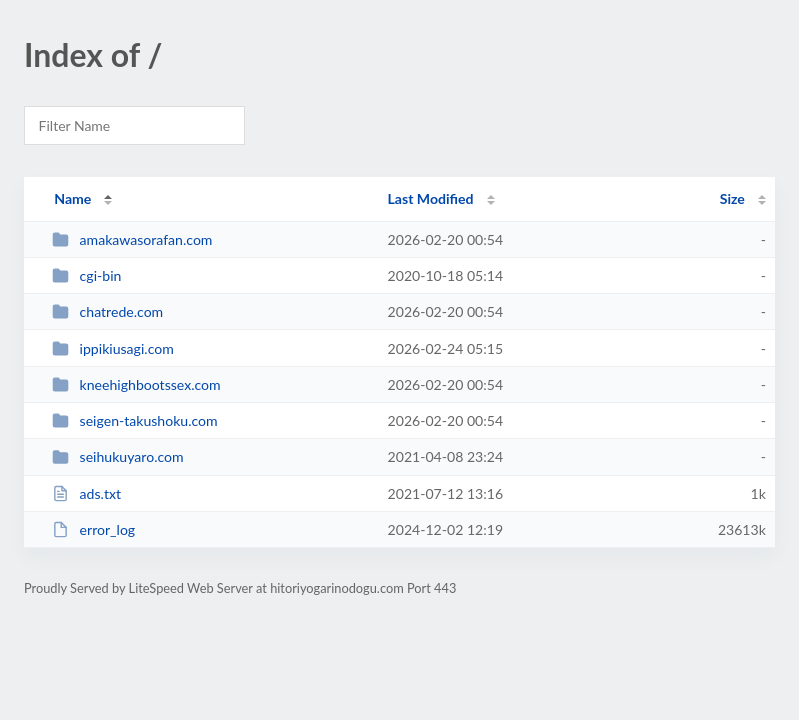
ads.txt (86, 493)
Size (732, 198)
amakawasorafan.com (132, 239)
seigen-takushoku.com (135, 420)
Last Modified (431, 198)
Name (72, 198)
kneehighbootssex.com (136, 384)
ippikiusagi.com (113, 348)
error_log (93, 529)
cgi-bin (86, 275)
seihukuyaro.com (117, 456)
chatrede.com (107, 311)
